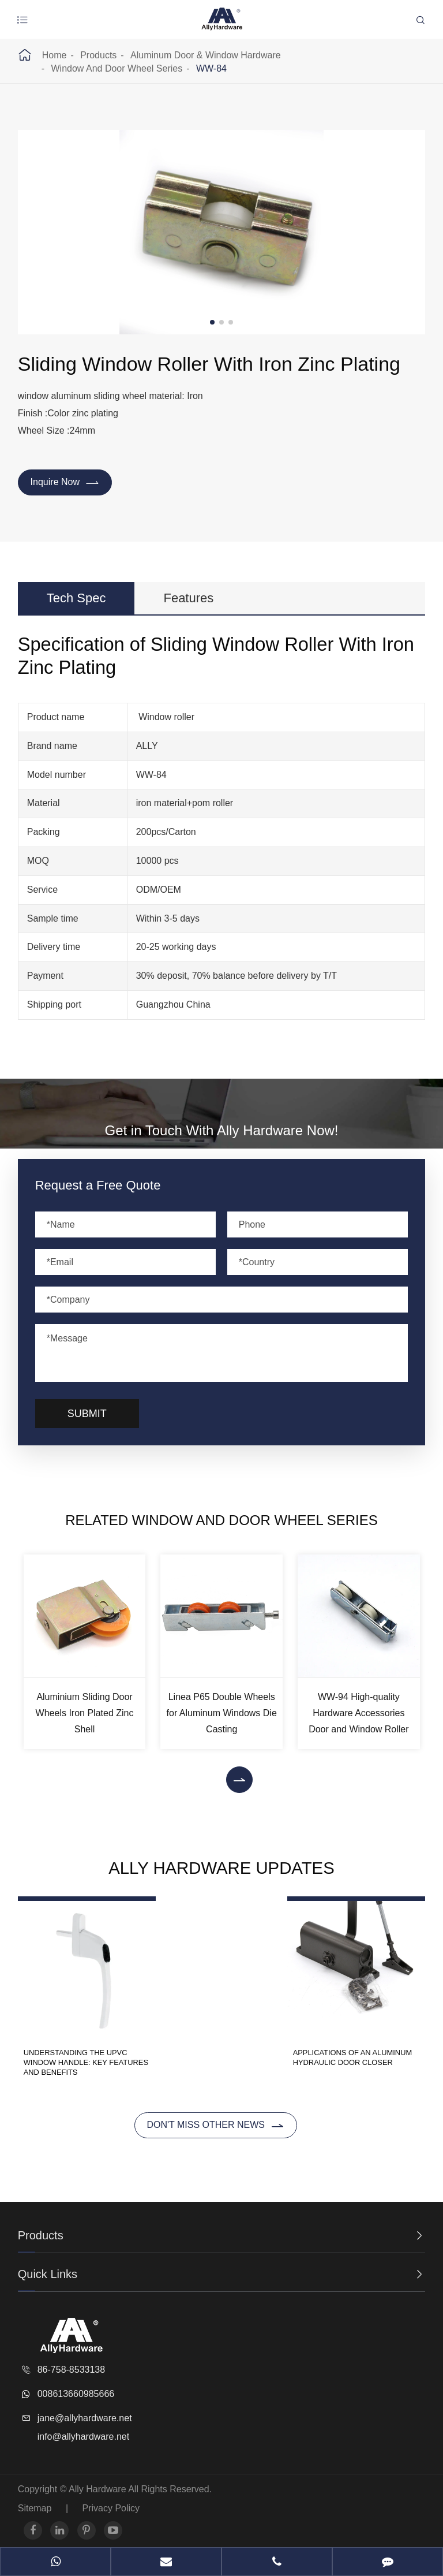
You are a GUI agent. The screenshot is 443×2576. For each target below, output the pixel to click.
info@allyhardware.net (83, 2430)
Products (98, 55)
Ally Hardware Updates (221, 1868)
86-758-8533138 (71, 2363)
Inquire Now (64, 483)
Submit (87, 1415)
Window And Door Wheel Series (117, 68)
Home (54, 55)
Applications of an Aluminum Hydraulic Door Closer (356, 2056)
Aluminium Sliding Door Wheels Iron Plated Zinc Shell (85, 1714)
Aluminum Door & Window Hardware (205, 55)
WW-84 (211, 68)
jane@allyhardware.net (84, 2411)
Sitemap (35, 2501)
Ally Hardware (98, 2482)
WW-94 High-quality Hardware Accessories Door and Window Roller (358, 1714)
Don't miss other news (215, 2119)
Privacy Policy (111, 2501)
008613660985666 (75, 2387)
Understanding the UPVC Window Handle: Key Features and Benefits (76, 2056)
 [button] (239, 1781)
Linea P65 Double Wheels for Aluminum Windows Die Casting (222, 1714)
